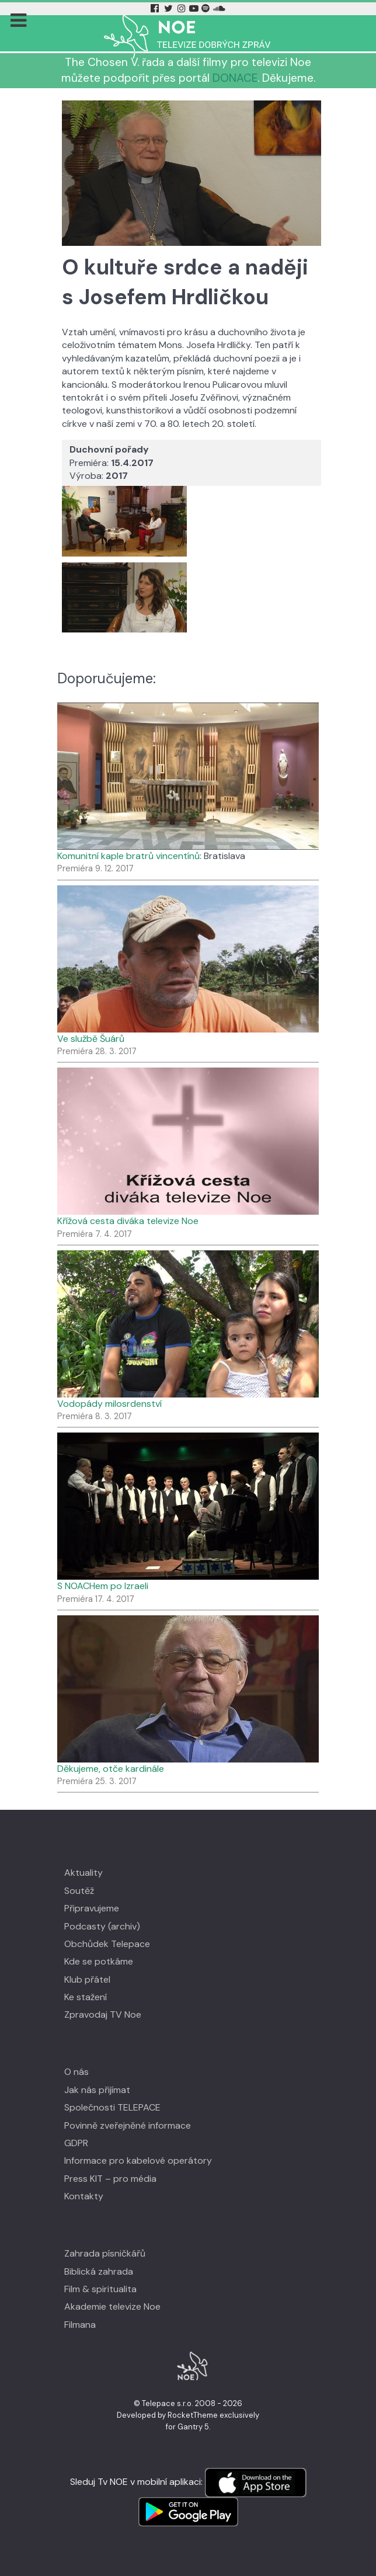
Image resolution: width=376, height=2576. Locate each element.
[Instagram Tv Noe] (183, 8)
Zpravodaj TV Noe (102, 2014)
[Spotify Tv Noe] (207, 8)
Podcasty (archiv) (102, 1926)
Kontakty (83, 2196)
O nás (76, 2072)
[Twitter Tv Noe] (169, 8)
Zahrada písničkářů (104, 2253)
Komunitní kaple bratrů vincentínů (128, 856)
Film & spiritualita (100, 2289)
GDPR (76, 2143)
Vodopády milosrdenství (109, 1403)
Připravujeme (91, 1908)
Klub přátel (87, 1979)
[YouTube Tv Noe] (195, 8)
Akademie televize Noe (112, 2306)
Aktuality (83, 1872)
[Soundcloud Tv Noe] (219, 8)
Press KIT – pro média (110, 2178)
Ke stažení (85, 1997)
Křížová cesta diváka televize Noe (128, 1221)
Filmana (80, 2324)
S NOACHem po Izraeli (102, 1586)
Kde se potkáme (98, 1961)
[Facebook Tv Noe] (156, 8)
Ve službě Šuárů (90, 1039)
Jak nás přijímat (97, 2090)
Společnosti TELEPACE (112, 2107)
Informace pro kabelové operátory (138, 2160)
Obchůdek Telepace (107, 1944)
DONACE (235, 78)
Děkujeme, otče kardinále (110, 1768)
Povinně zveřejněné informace (127, 2125)
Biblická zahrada (98, 2271)
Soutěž (79, 1891)
